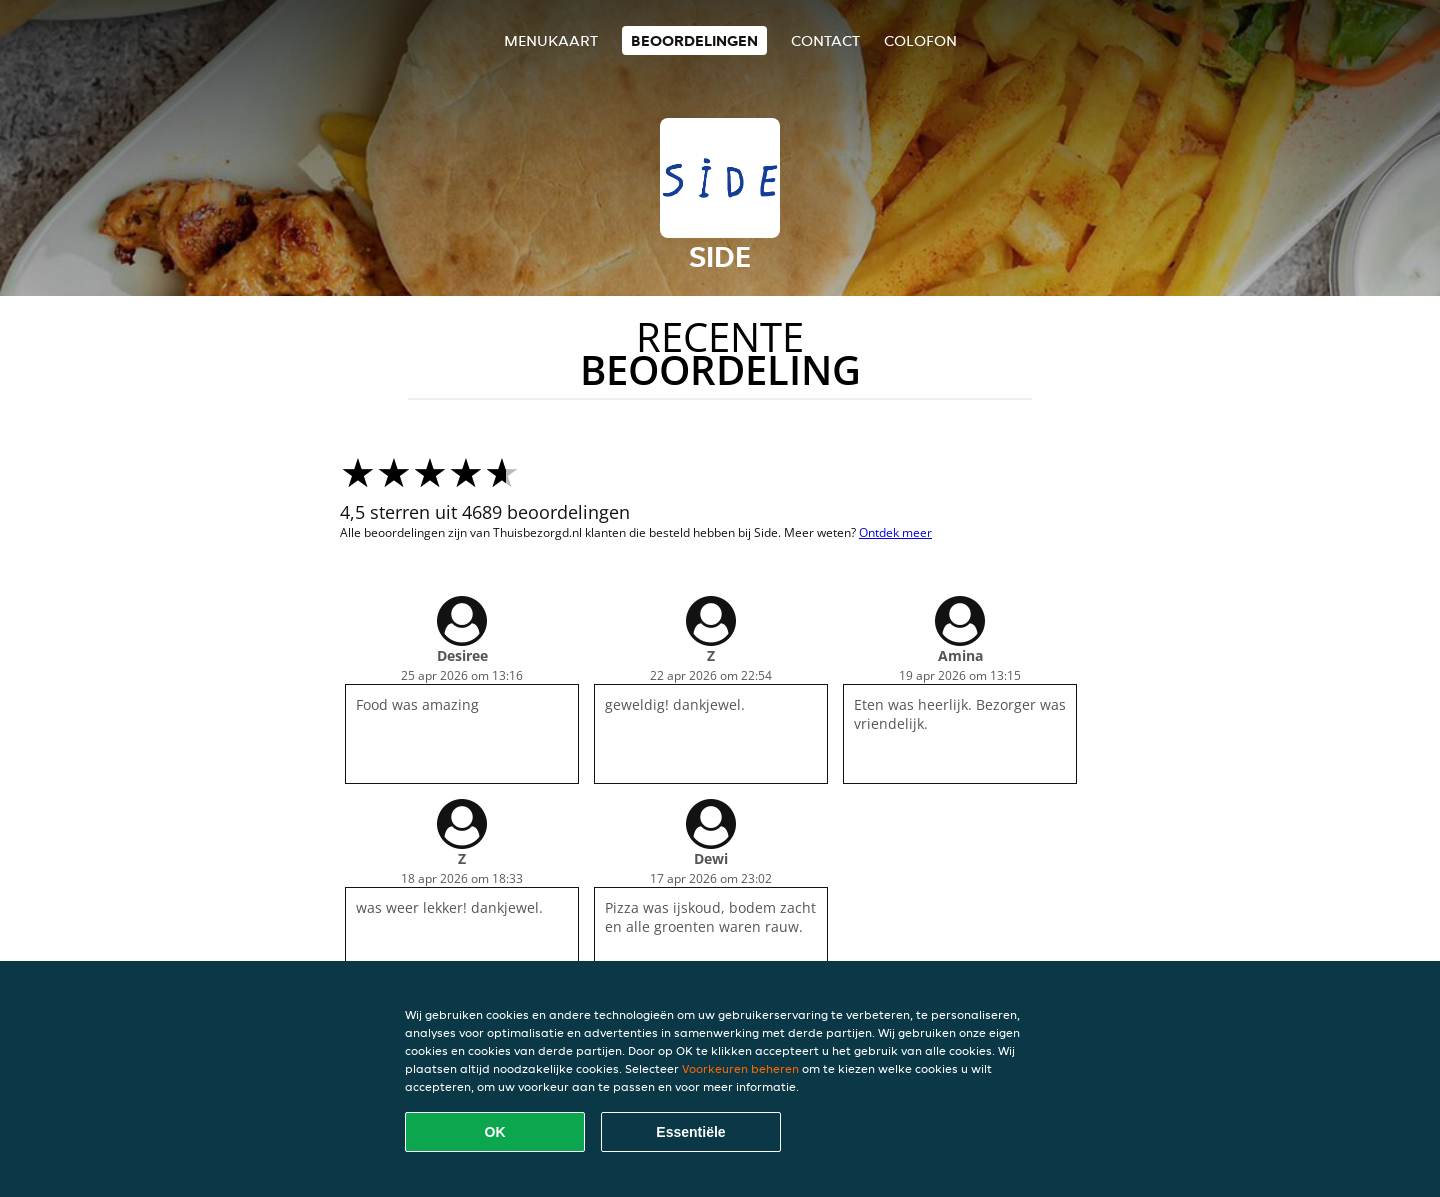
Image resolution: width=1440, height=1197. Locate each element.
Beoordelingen (694, 40)
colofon (920, 40)
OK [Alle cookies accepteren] (495, 1132)
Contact (825, 40)
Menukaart (551, 40)
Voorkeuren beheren (740, 1068)
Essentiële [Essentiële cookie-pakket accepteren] (690, 1132)
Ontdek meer (895, 532)
